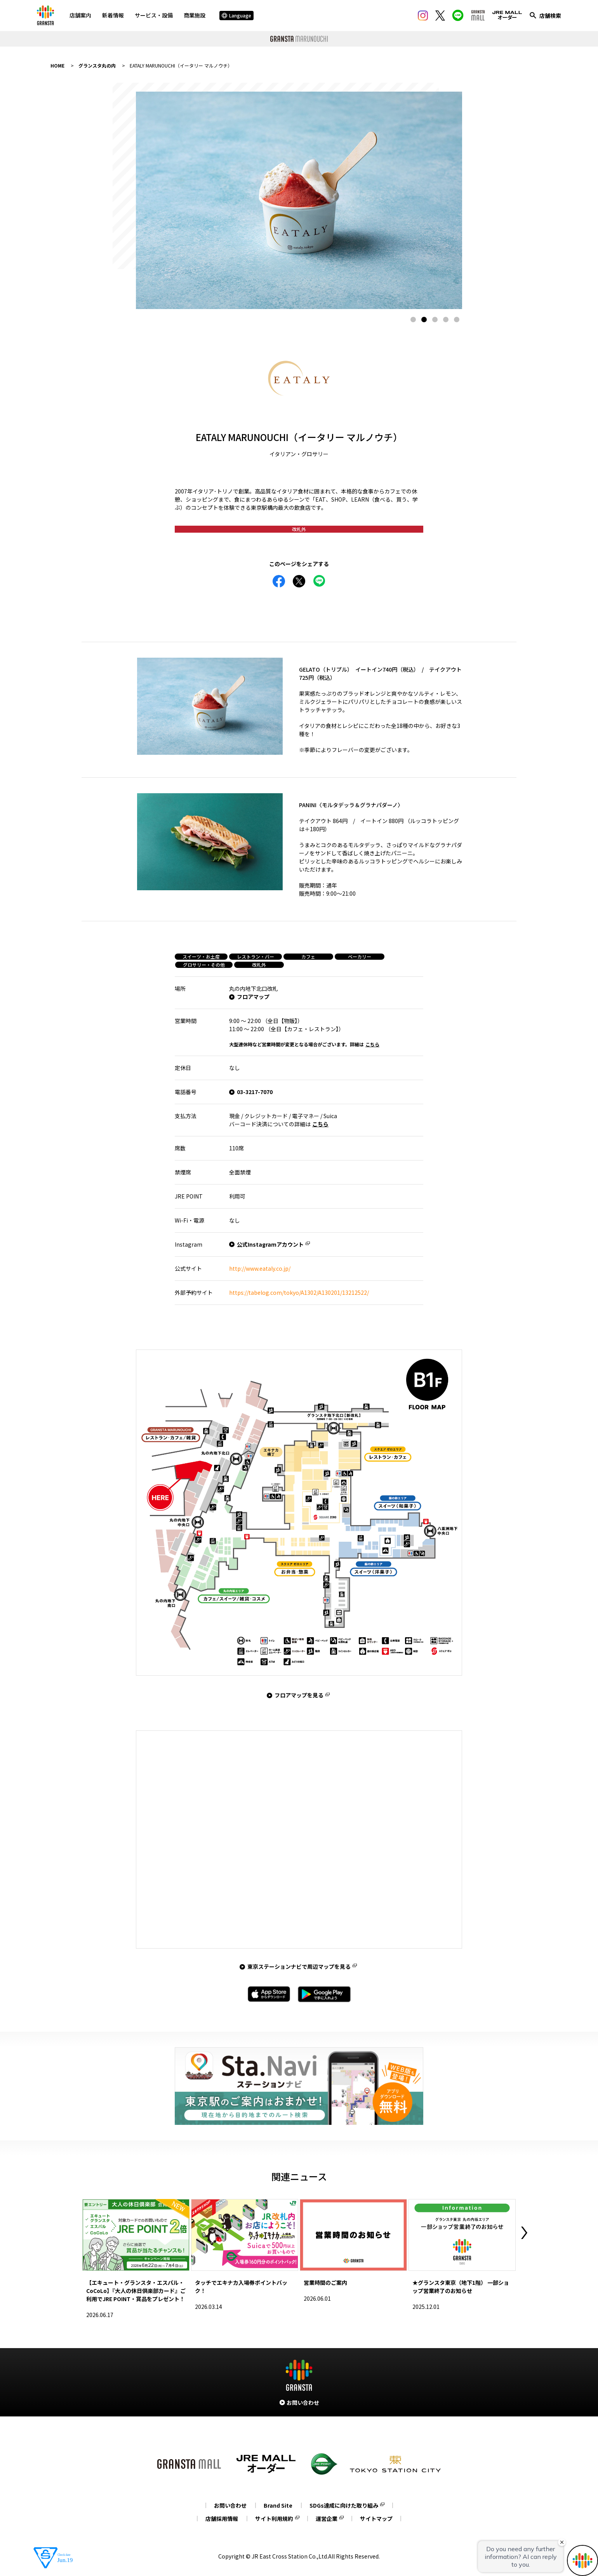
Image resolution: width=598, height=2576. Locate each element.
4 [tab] (445, 319)
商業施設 (194, 15)
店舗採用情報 (221, 2518)
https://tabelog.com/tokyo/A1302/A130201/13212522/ (299, 1292)
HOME (57, 65)
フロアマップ (253, 997)
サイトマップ (376, 2518)
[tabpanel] (299, 200)
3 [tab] (435, 319)
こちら (372, 1044)
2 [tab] (424, 319)
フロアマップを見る (299, 1695)
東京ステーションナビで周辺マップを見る (299, 1966)
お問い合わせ (230, 2505)
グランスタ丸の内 (97, 65)
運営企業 (326, 2518)
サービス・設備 (154, 15)
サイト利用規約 (274, 2518)
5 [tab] (456, 319)
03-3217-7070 (255, 1092)
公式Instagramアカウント (270, 1244)
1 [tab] (413, 319)
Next (524, 2232)
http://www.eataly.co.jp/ (259, 1268)
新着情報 (113, 15)
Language (236, 15)
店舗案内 (80, 15)
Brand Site (278, 2505)
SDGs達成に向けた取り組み (343, 2505)
